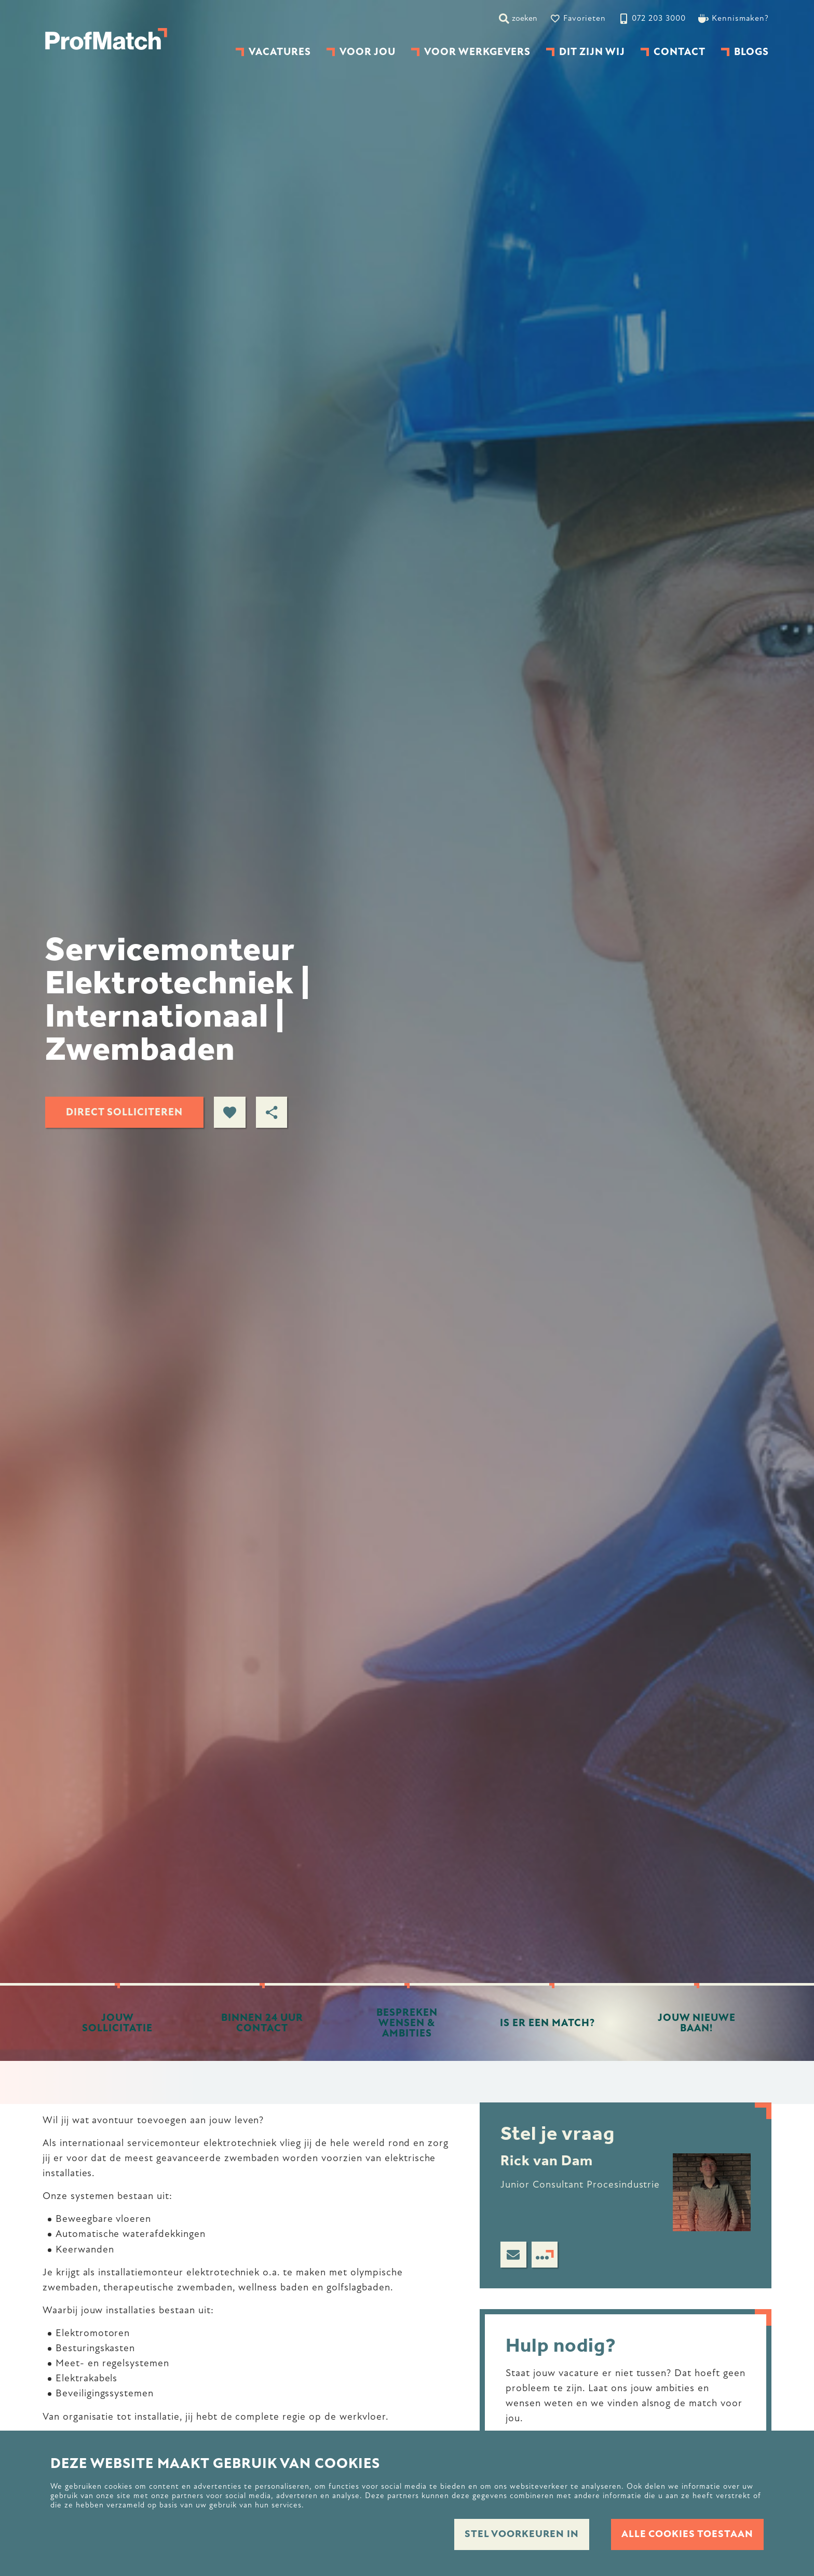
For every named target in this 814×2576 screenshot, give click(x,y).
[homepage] (106, 39)
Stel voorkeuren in (514, 2534)
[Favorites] (578, 18)
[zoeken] (518, 18)
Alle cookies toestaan (686, 2534)
